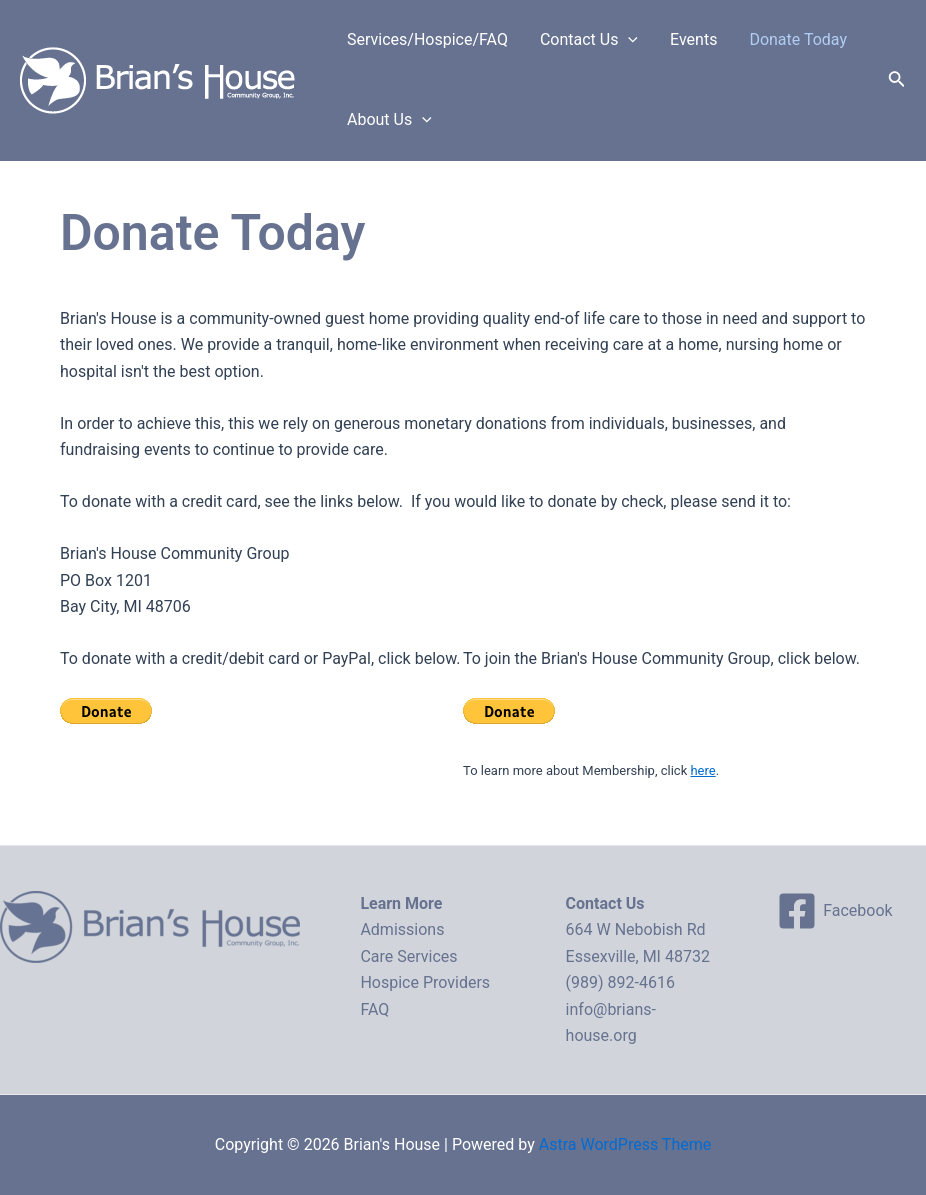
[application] (628, 40)
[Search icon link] (897, 80)
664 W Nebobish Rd (636, 929)
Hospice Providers (425, 982)
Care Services (408, 956)
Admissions (402, 929)
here (702, 770)
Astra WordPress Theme (625, 1144)
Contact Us (589, 40)
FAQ (374, 1009)
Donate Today (798, 39)
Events (693, 39)
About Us (389, 120)
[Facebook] (835, 911)
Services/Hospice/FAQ (427, 39)
